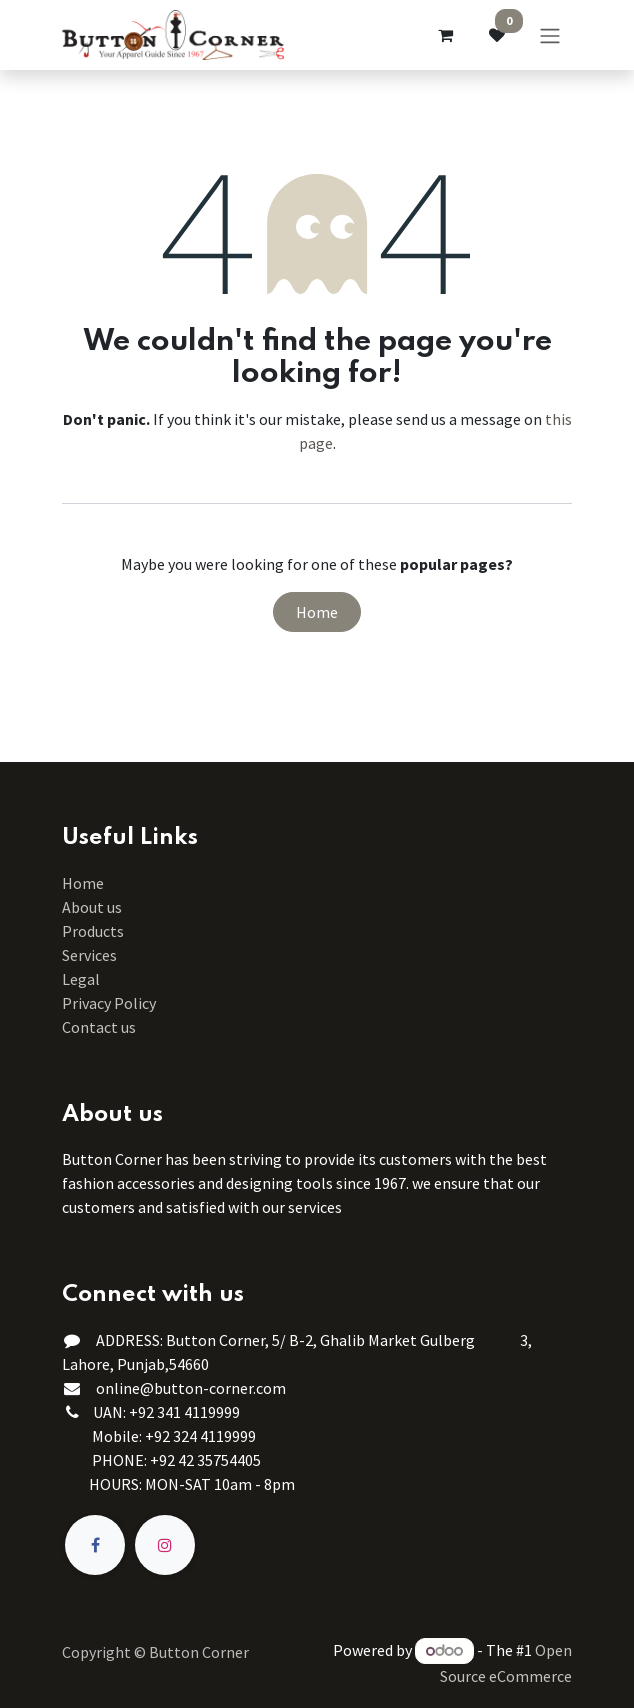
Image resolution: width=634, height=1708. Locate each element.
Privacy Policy (109, 1003)
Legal (81, 979)
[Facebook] (95, 1545)
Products (93, 931)
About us (92, 907)
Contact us (99, 1027)
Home (317, 612)
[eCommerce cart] (445, 35)
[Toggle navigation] (550, 35)
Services (89, 955)
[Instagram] (165, 1545)
